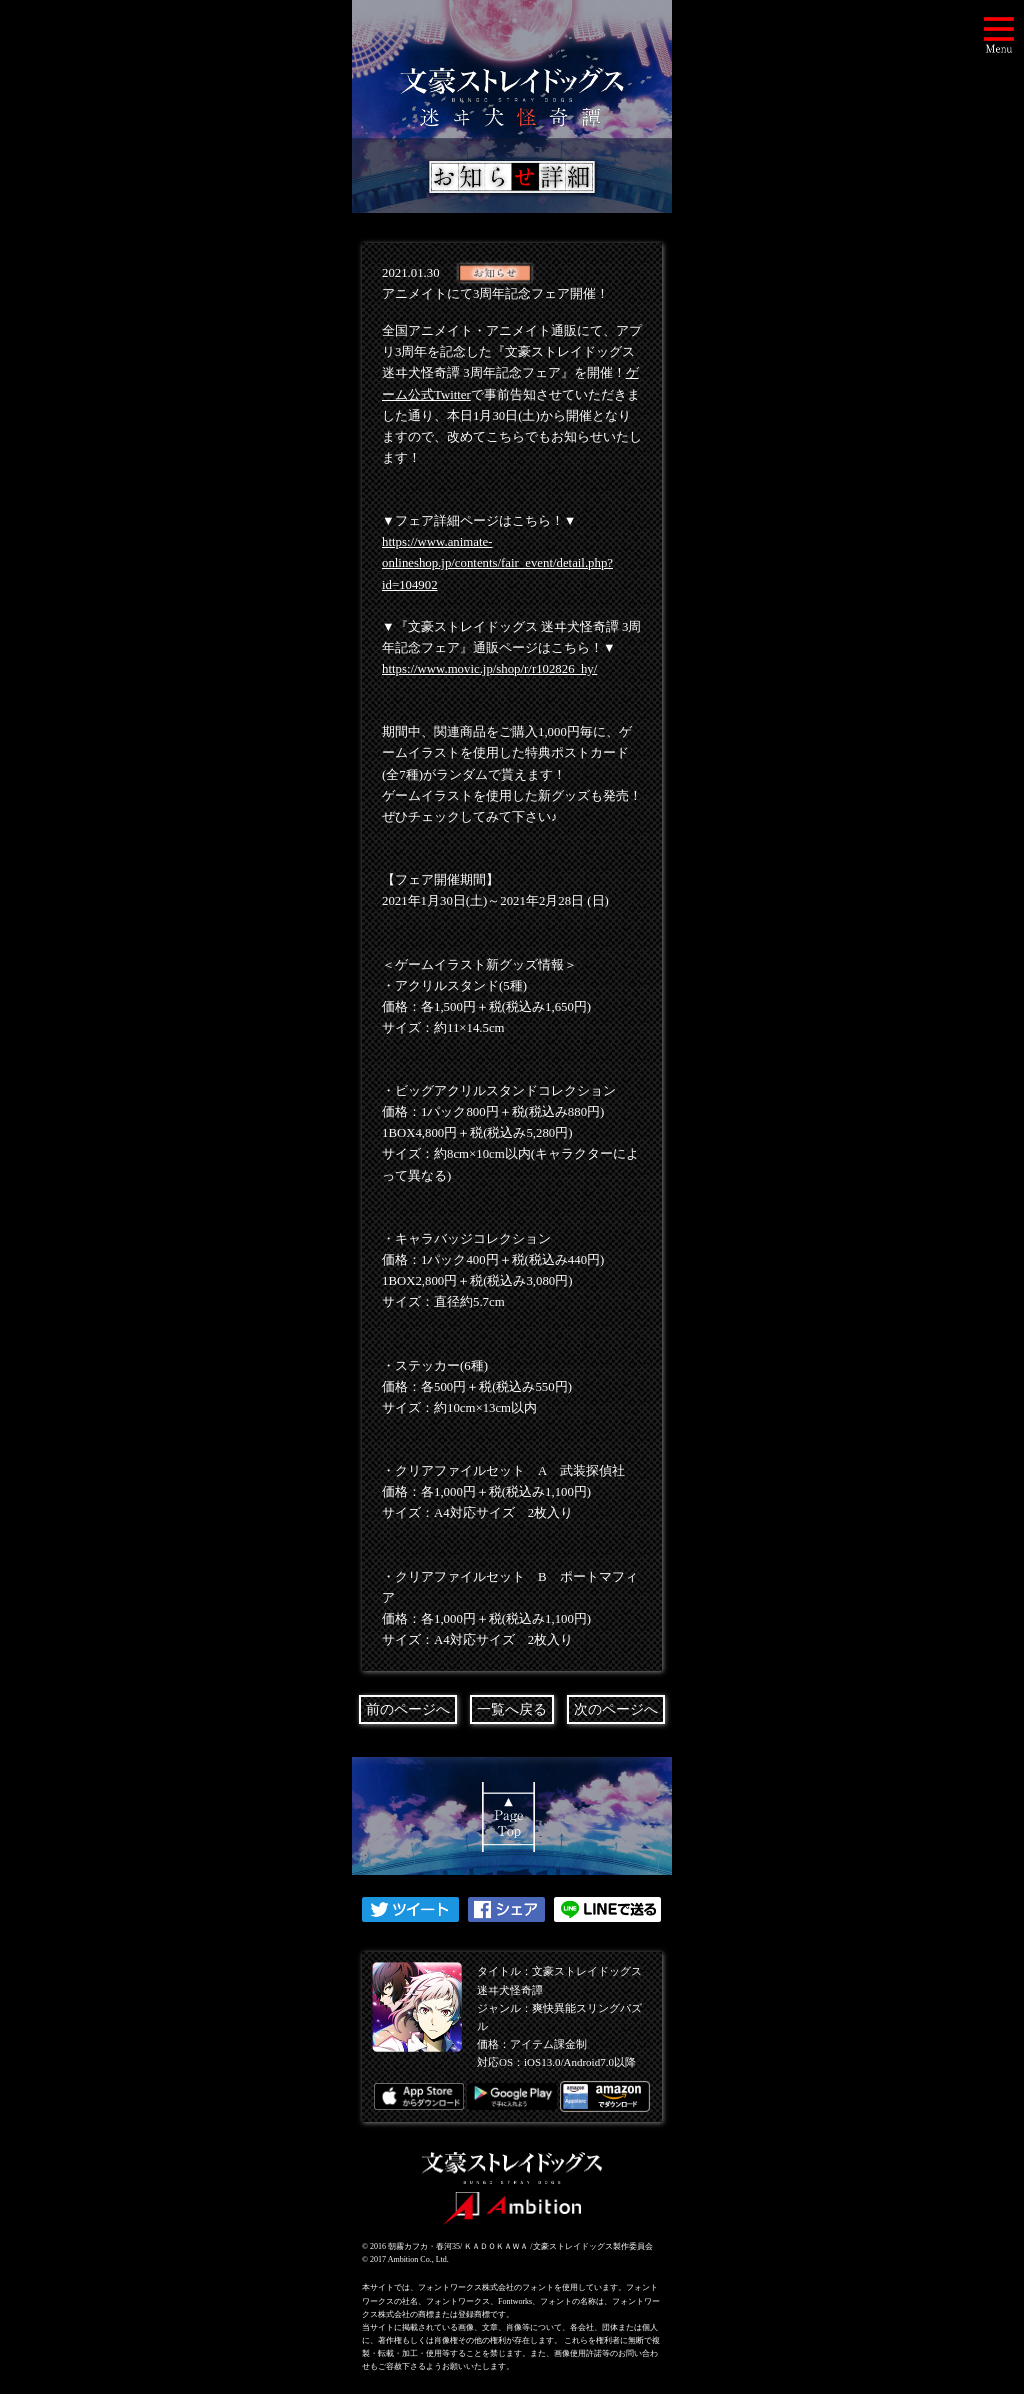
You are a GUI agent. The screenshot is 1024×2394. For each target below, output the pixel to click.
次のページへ (616, 1709)
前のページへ (408, 1709)
